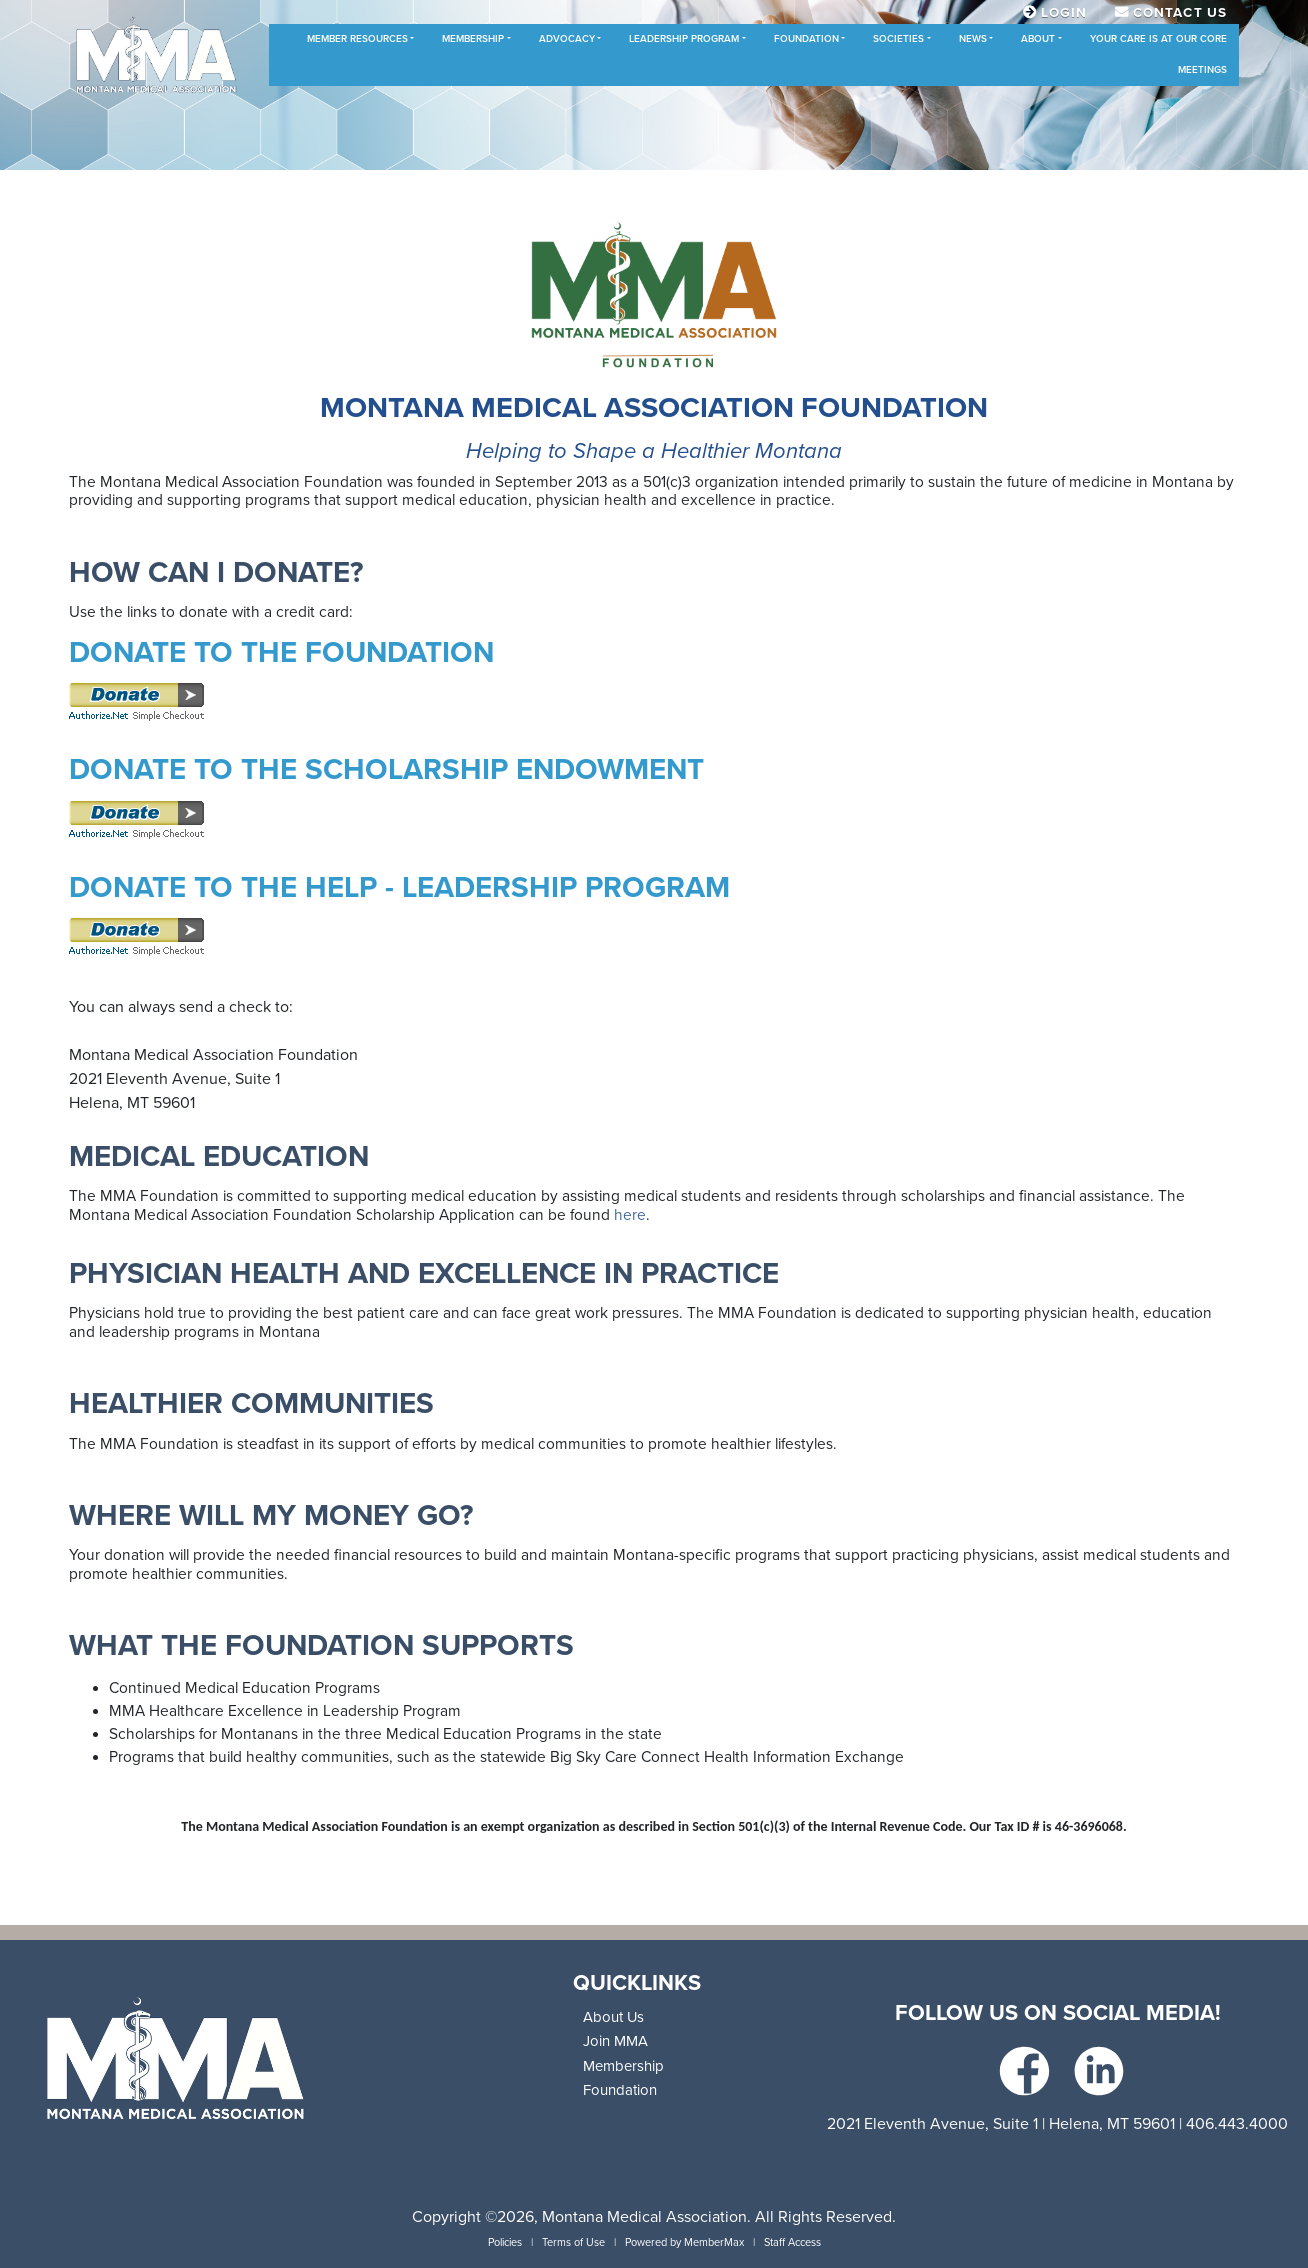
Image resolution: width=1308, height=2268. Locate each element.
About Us (613, 2017)
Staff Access (792, 2242)
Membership (473, 39)
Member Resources (357, 39)
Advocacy (567, 39)
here (630, 1215)
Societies (898, 39)
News (973, 39)
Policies (505, 2242)
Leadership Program (684, 39)
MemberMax (714, 2242)
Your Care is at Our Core (1158, 39)
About (1038, 39)
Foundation (806, 39)
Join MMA (615, 2041)
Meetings (1202, 70)
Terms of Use (573, 2242)
